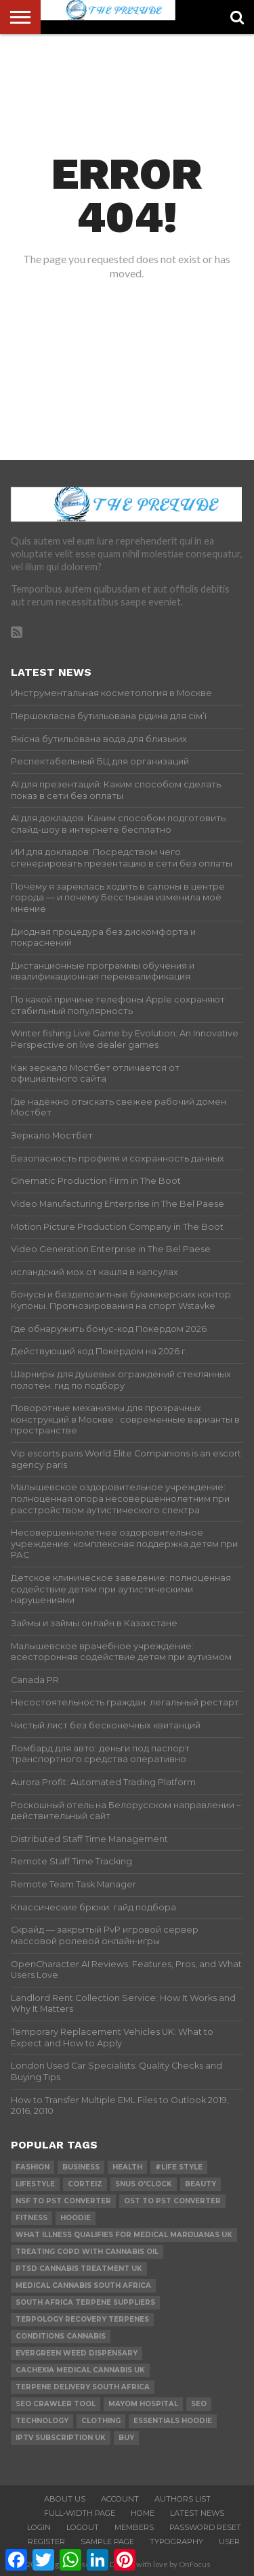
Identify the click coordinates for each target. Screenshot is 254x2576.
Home (142, 2513)
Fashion (32, 2167)
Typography (176, 2541)
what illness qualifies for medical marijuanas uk (124, 2234)
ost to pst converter (172, 2200)
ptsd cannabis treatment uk (79, 2268)
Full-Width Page (79, 2513)
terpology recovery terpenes (82, 2319)
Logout (82, 2527)
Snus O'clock (143, 2184)
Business (81, 2167)
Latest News (197, 2513)
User (229, 2541)
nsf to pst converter (63, 2200)
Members (134, 2527)
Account (120, 2499)
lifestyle (35, 2184)
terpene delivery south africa (83, 2387)
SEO (199, 2403)
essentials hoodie (172, 2420)
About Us (64, 2499)
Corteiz (85, 2184)
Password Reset (205, 2527)
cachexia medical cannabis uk (80, 2370)
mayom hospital (143, 2403)
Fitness (31, 2217)
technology (42, 2420)
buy (126, 2437)
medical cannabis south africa (83, 2285)
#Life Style (179, 2167)
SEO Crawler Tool (56, 2403)
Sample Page (107, 2541)
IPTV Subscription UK (61, 2437)
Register (46, 2541)
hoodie (75, 2217)
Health (127, 2167)
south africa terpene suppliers (85, 2302)
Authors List (182, 2499)
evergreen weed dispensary (76, 2353)
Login (39, 2527)
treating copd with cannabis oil (87, 2251)
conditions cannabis (61, 2336)
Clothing (101, 2420)
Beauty (200, 2184)
